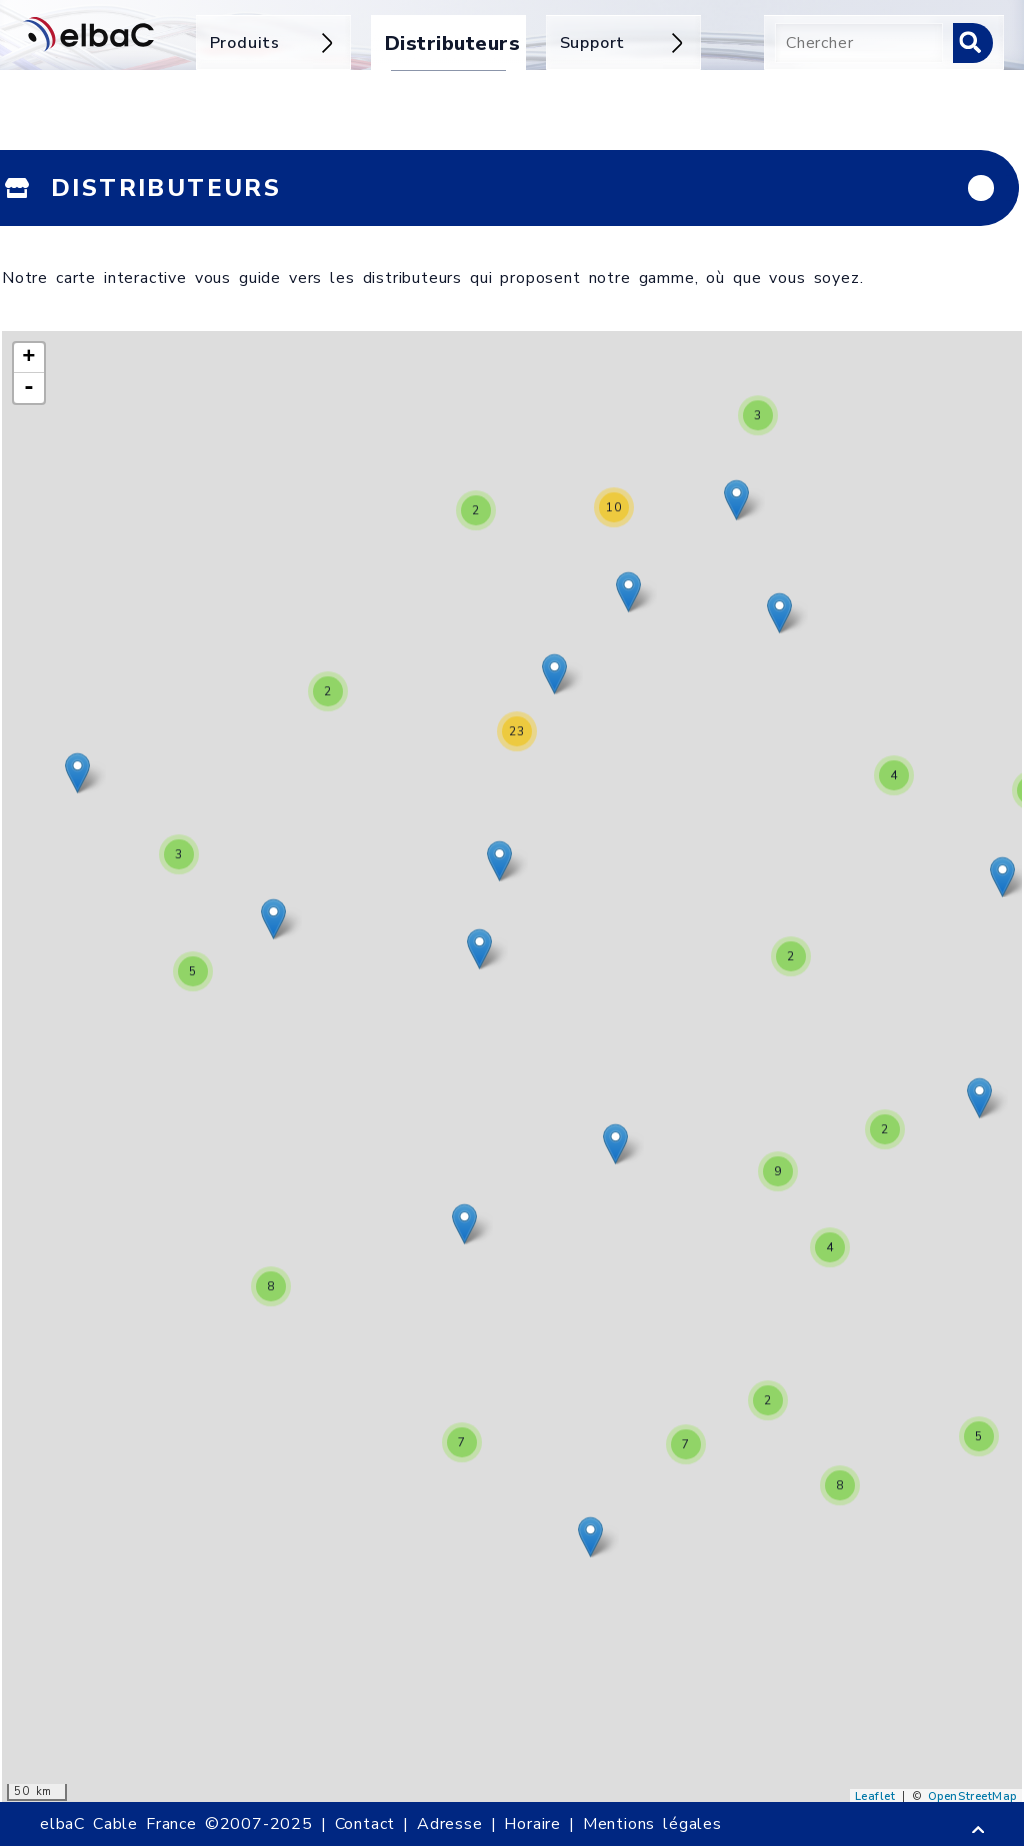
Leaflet (875, 1796)
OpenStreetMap (972, 1796)
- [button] (30, 388)
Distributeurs (451, 43)
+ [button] (29, 358)
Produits (273, 43)
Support (623, 43)
